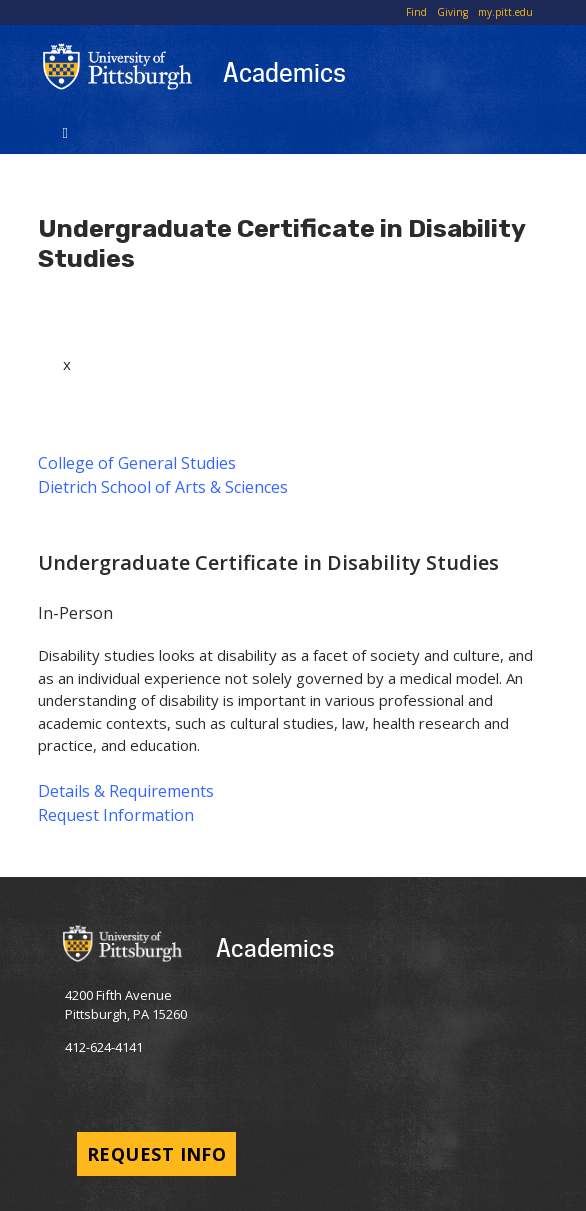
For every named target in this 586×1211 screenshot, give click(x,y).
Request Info (156, 1154)
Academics (284, 72)
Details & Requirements (126, 791)
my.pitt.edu (505, 12)
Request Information (116, 815)
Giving (452, 12)
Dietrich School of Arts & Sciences (163, 487)
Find (416, 12)
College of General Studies (137, 463)
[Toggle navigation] (65, 131)
